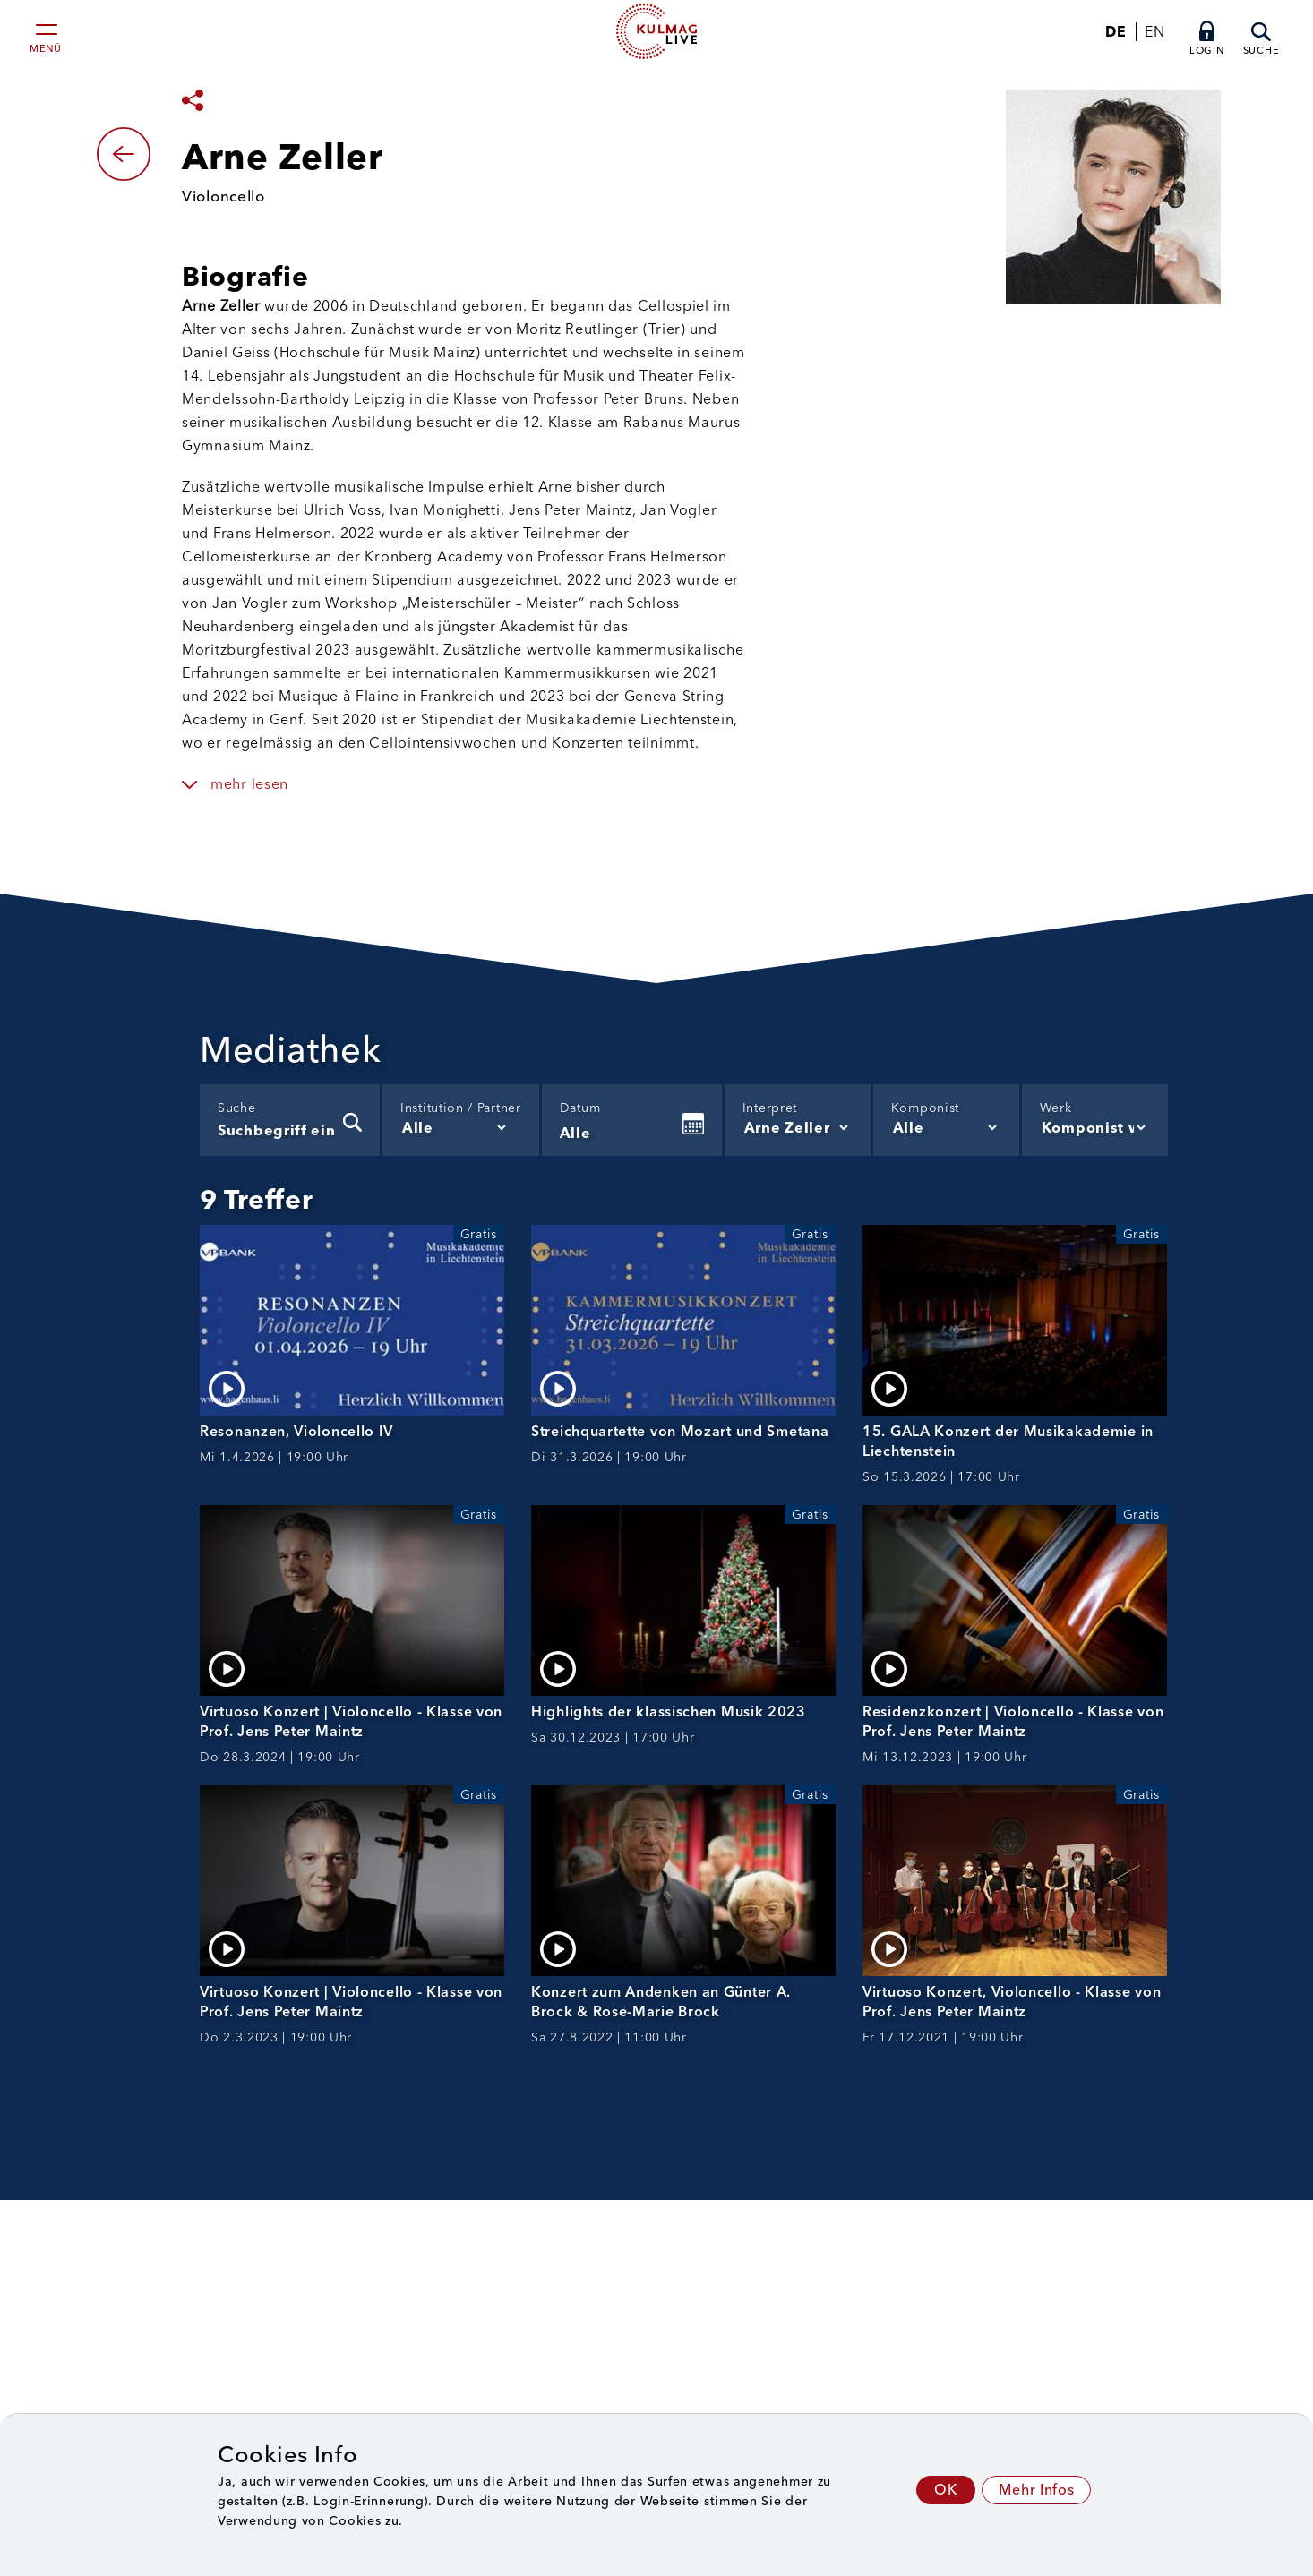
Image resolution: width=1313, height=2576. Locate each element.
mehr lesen (249, 783)
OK (945, 2489)
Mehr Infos (1036, 2489)
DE (1115, 31)
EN (1154, 31)
